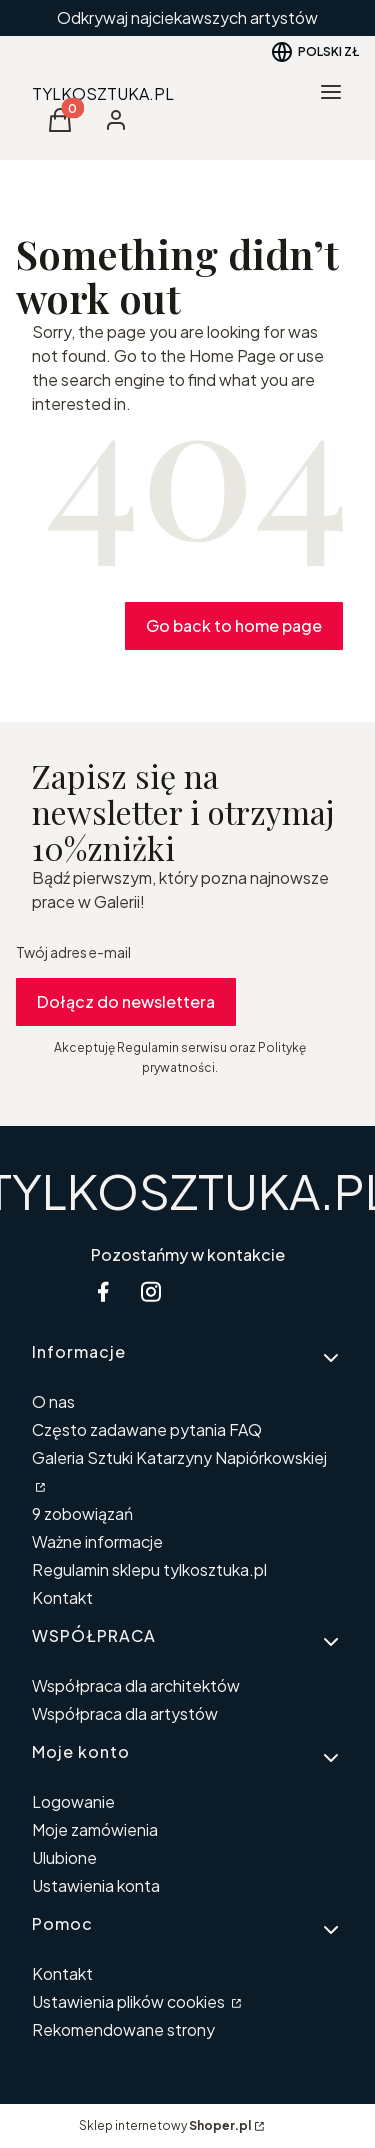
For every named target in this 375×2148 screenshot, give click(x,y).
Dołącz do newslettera (126, 1001)
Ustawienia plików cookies (130, 2001)
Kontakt (62, 1597)
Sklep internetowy (165, 2125)
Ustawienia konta (96, 1885)
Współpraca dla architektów (136, 1685)
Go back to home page (234, 625)
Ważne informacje (97, 1541)
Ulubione (64, 1857)
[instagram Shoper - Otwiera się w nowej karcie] (151, 1291)
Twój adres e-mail (73, 952)
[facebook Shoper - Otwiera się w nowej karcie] (103, 1291)
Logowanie (73, 1801)
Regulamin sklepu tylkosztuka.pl (149, 1569)
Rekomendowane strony (123, 2029)
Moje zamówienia (95, 1829)
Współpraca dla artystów (125, 1713)
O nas (53, 1401)
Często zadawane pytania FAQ (147, 1429)
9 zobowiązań (82, 1513)
